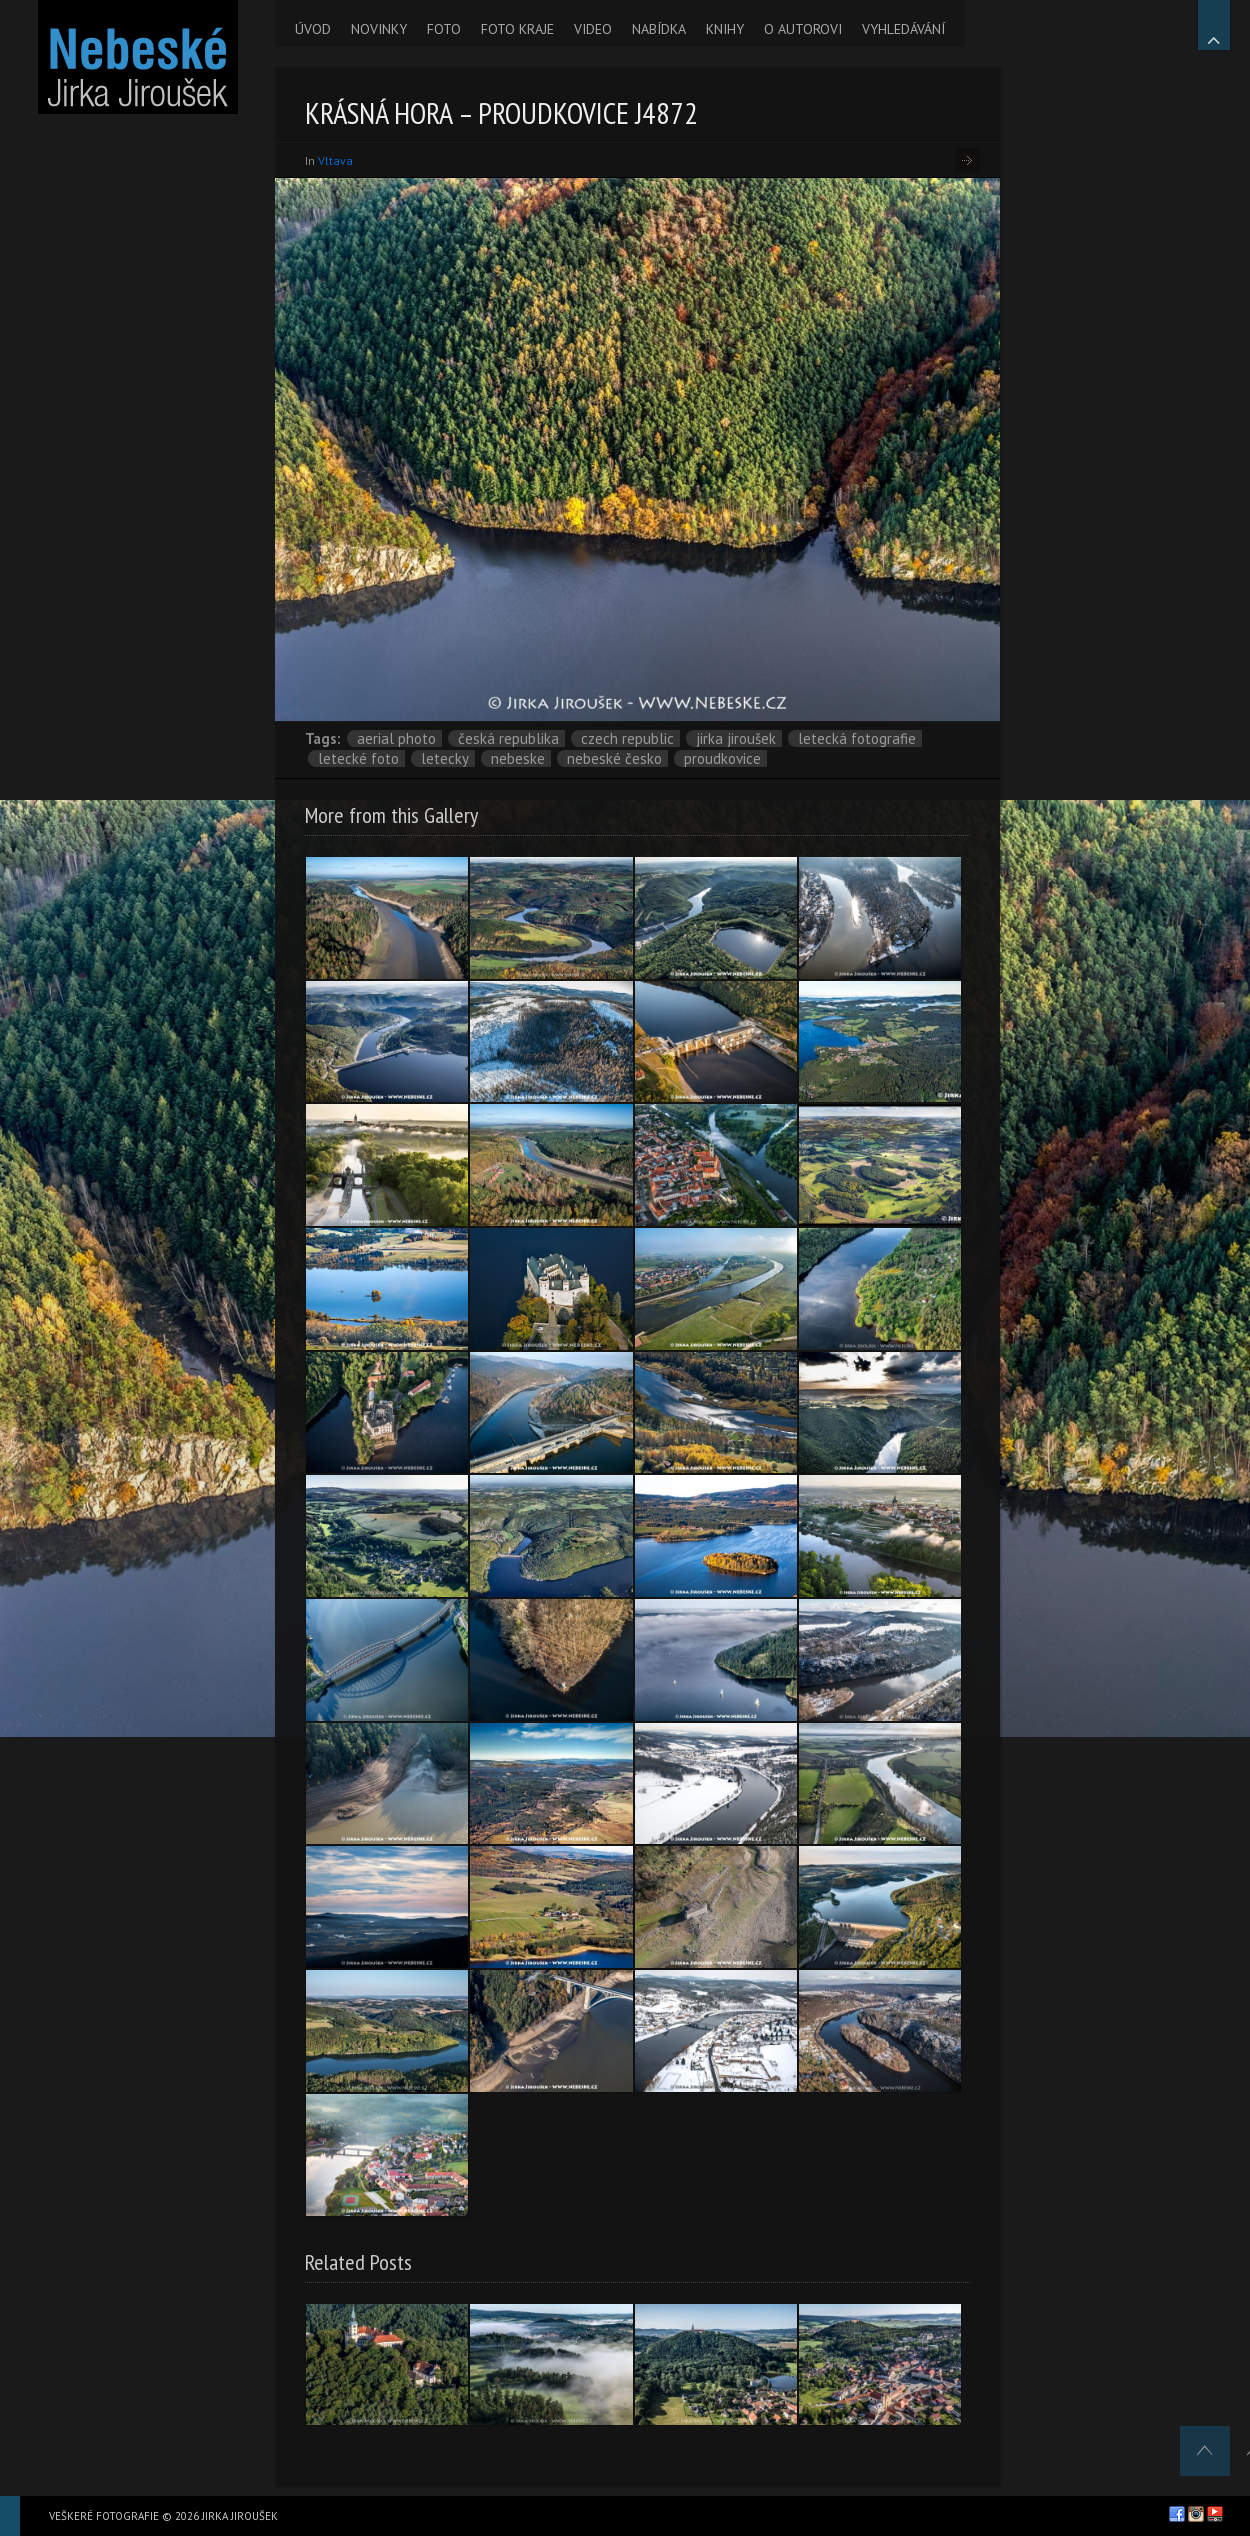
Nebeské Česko (614, 758)
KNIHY (725, 29)
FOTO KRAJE (517, 29)
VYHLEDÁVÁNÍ (903, 29)
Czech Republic (627, 738)
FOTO (444, 29)
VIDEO (593, 29)
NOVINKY (379, 29)
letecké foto (358, 758)
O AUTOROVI (803, 29)
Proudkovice (722, 758)
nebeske (518, 758)
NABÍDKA (659, 29)
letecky (445, 758)
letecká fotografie (857, 738)
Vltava (335, 160)
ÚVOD (313, 29)
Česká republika (508, 738)
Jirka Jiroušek (736, 738)
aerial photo (396, 738)
